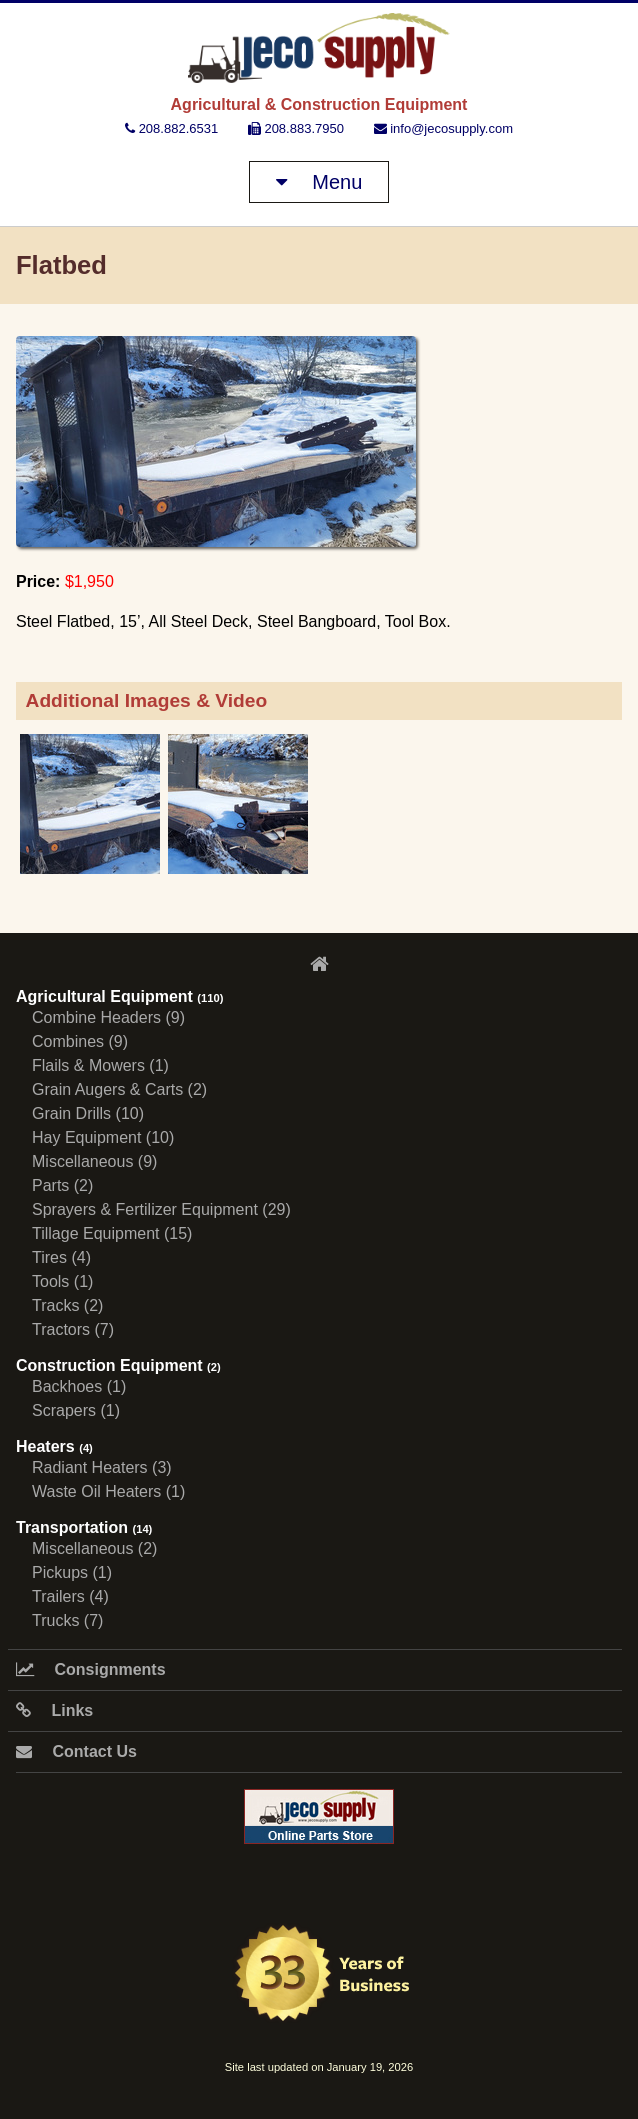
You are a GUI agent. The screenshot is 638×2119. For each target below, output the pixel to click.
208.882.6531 (171, 128)
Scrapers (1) (76, 1410)
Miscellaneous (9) (94, 1161)
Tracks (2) (67, 1305)
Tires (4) (61, 1257)
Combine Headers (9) (108, 1017)
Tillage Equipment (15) (112, 1233)
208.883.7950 (296, 128)
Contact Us (76, 1751)
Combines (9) (80, 1041)
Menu (319, 182)
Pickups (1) (72, 1572)
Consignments (91, 1669)
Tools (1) (62, 1281)
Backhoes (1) (79, 1386)
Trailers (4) (70, 1596)
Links (54, 1710)
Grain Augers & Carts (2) (119, 1089)
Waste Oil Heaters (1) (108, 1491)
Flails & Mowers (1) (100, 1065)
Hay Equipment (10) (103, 1137)
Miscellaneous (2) (94, 1548)
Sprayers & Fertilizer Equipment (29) (161, 1209)
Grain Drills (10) (88, 1113)
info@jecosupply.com (443, 128)
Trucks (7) (67, 1620)
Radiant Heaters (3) (102, 1467)
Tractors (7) (73, 1329)
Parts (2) (62, 1185)
